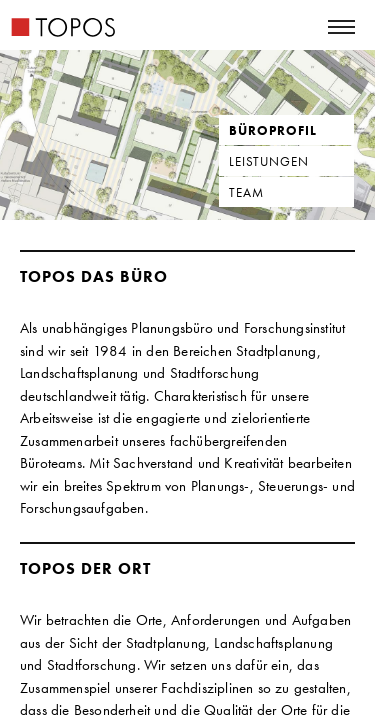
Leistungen (269, 161)
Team (246, 192)
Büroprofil (273, 130)
